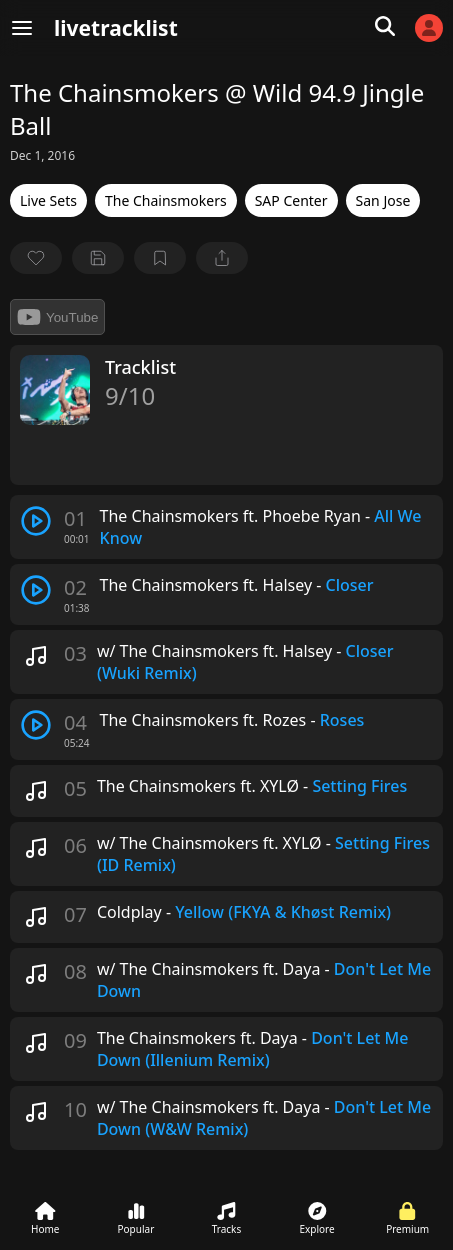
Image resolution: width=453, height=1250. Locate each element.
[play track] (36, 521)
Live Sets (48, 200)
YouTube (57, 317)
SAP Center (291, 200)
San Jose (383, 200)
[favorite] (36, 258)
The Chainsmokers (166, 200)
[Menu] (22, 28)
